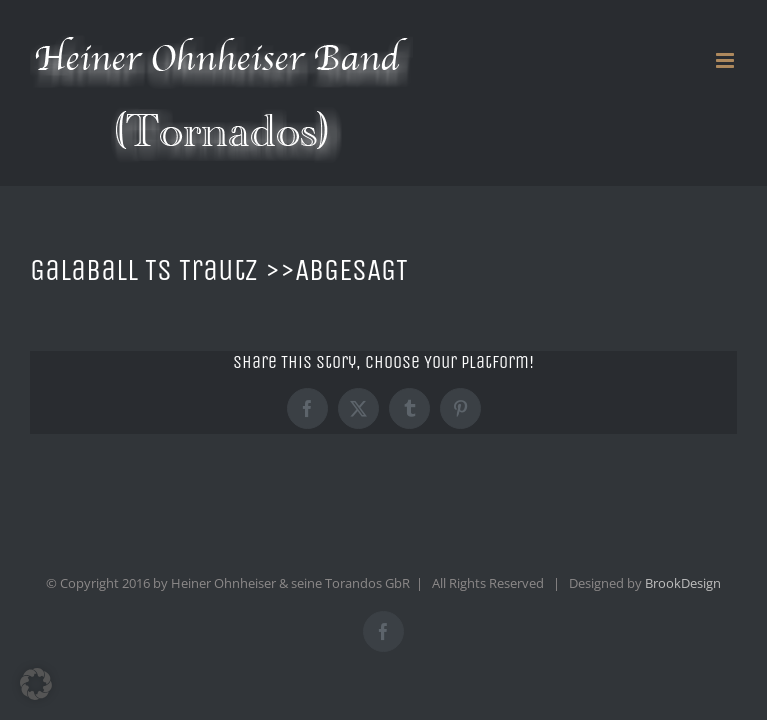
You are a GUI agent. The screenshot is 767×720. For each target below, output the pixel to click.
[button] (36, 684)
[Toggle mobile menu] (726, 60)
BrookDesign (683, 583)
